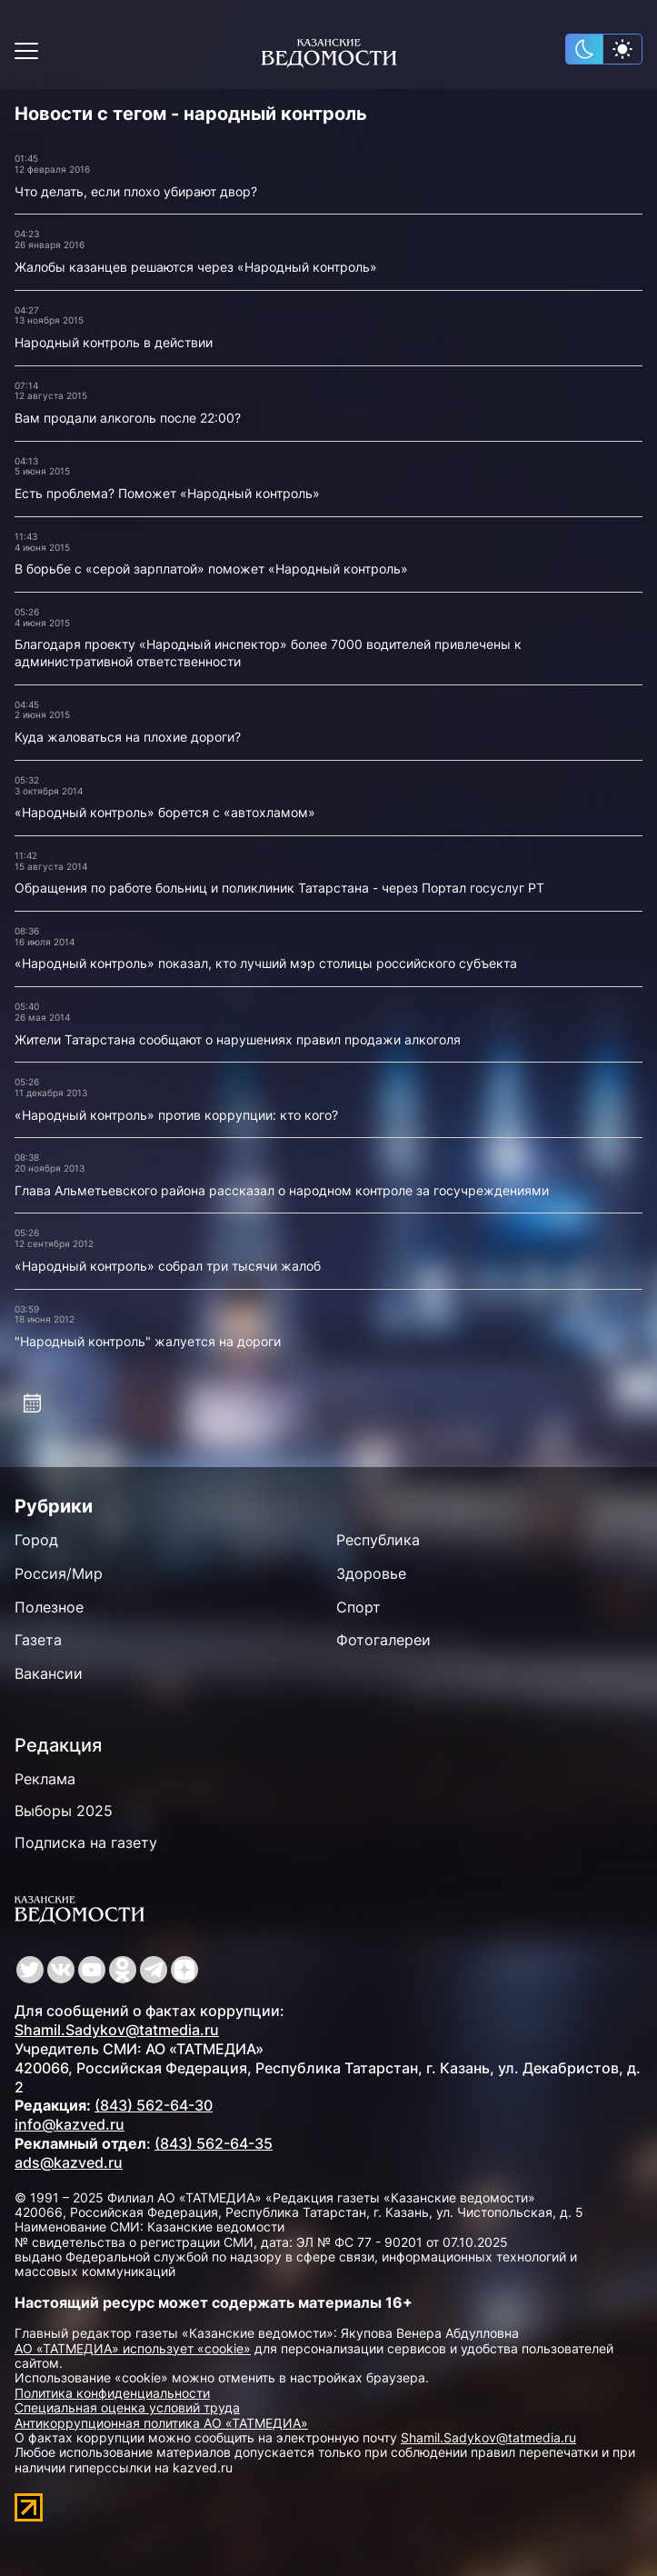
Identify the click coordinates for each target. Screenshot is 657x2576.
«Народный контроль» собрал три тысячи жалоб (168, 1265)
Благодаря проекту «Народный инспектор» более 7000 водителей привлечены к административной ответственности (268, 652)
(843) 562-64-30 (154, 2105)
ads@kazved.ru (69, 2162)
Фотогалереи (383, 1640)
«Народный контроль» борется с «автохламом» (165, 812)
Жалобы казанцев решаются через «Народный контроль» (196, 267)
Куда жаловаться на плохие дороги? (128, 736)
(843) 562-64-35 (213, 2143)
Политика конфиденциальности (112, 2393)
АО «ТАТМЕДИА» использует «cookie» (133, 2348)
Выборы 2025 (64, 1811)
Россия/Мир (59, 1573)
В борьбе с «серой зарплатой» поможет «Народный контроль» (211, 568)
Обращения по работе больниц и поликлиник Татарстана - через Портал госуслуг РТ (279, 887)
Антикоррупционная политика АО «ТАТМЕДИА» (161, 2423)
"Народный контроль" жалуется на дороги (148, 1341)
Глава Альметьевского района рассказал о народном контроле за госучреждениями (282, 1190)
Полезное (49, 1607)
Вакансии (49, 1673)
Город (36, 1540)
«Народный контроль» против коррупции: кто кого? (176, 1115)
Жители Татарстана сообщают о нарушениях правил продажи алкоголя (238, 1039)
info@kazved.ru (69, 2124)
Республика (378, 1540)
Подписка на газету (86, 1842)
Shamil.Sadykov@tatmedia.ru (117, 2030)
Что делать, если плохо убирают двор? (136, 191)
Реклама (45, 1779)
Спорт (358, 1607)
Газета (38, 1640)
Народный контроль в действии (114, 342)
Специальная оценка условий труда (127, 2407)
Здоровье (371, 1573)
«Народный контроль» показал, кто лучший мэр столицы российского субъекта (266, 963)
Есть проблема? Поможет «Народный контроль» (167, 493)
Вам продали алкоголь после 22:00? (128, 417)
